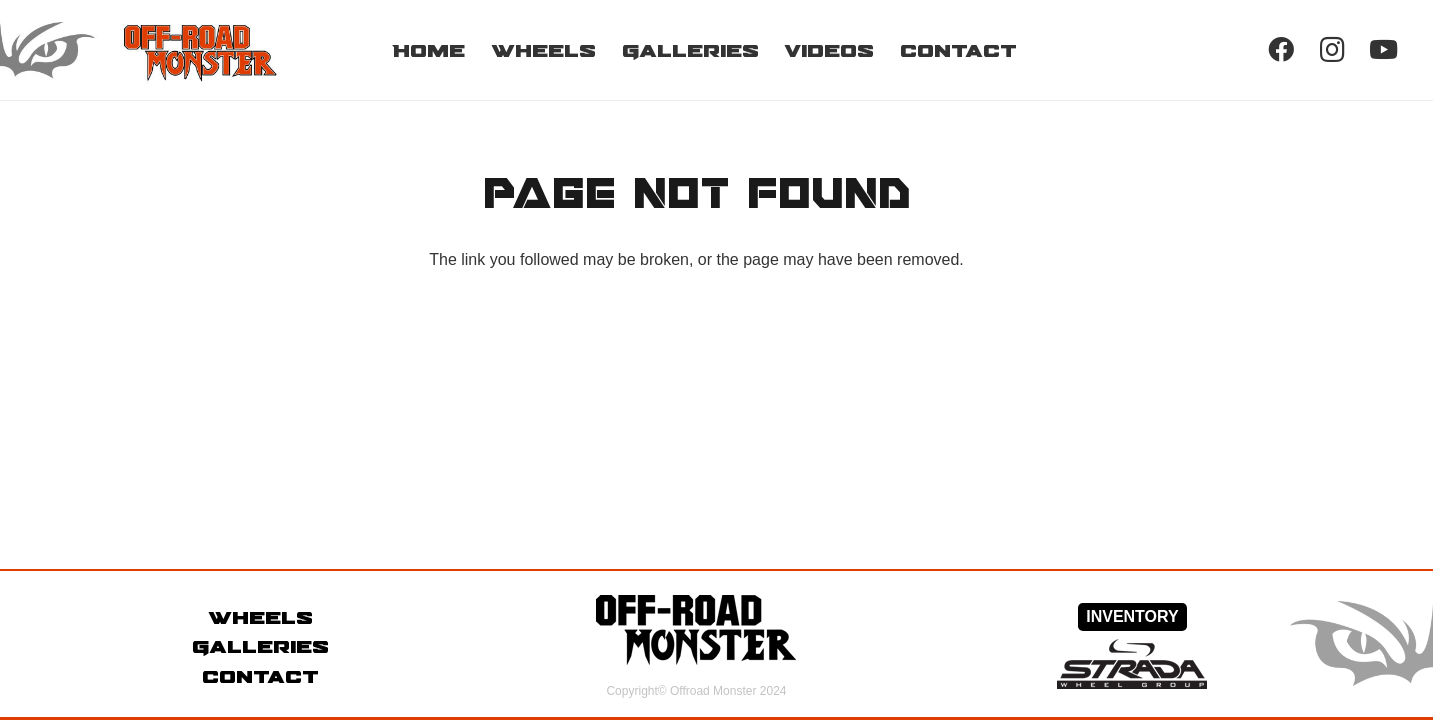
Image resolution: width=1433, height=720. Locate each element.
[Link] (166, 50)
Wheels (260, 617)
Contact (260, 676)
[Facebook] (1280, 49)
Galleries (260, 646)
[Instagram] (1332, 49)
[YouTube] (1383, 49)
